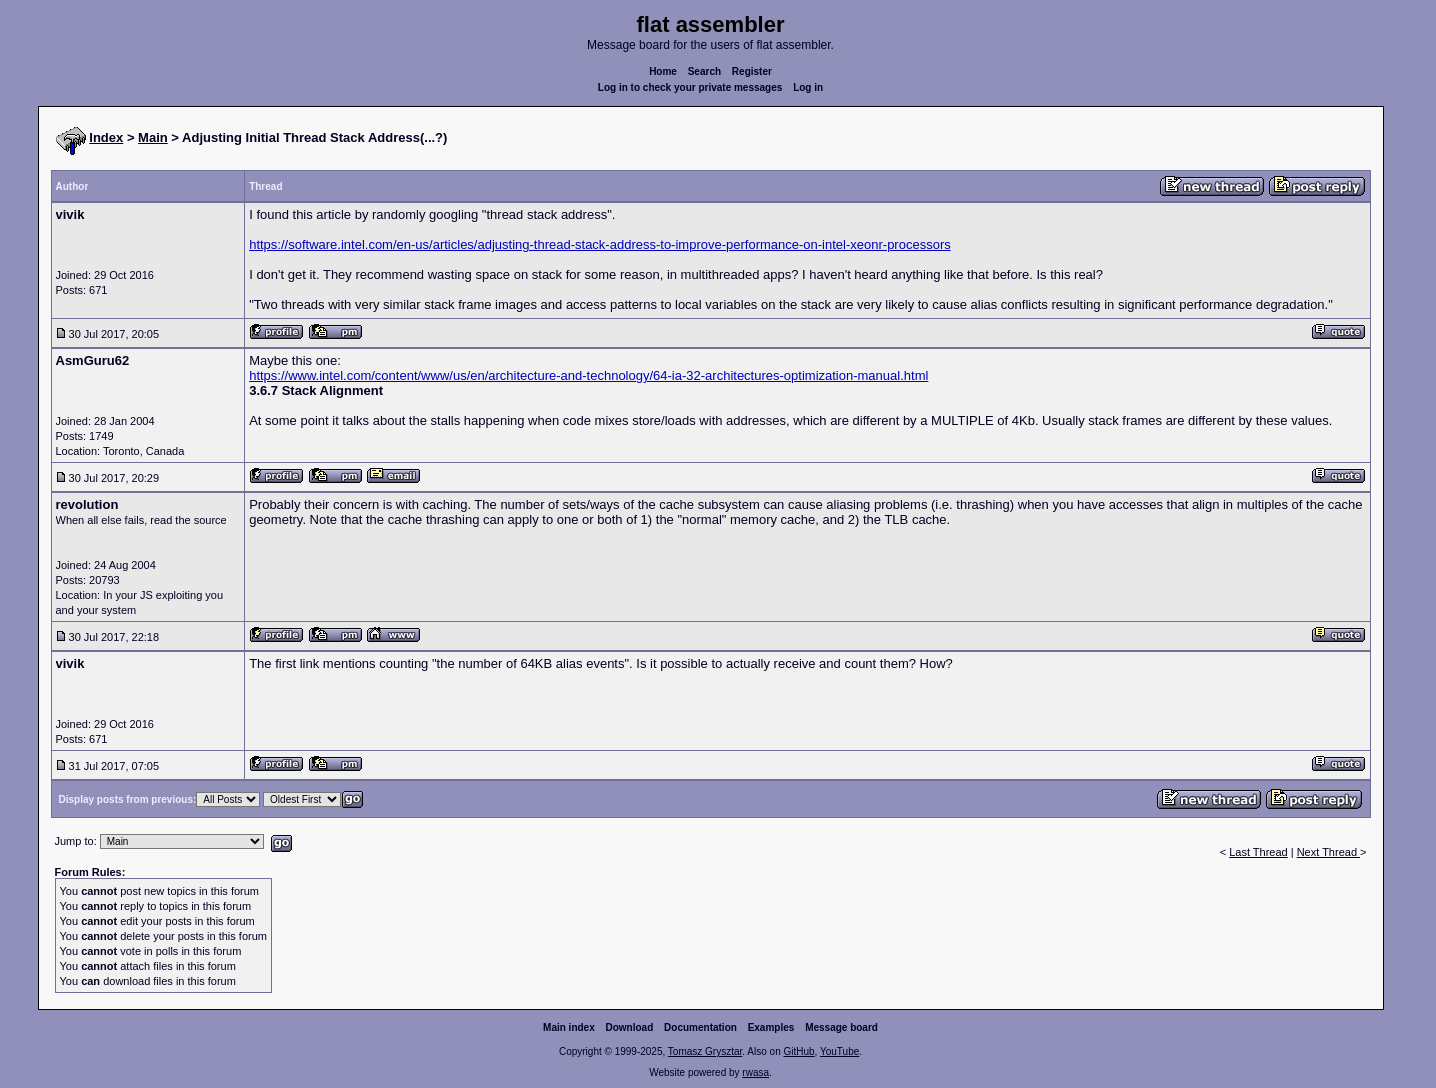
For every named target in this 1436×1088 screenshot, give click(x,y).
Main (153, 137)
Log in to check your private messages (690, 87)
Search (704, 71)
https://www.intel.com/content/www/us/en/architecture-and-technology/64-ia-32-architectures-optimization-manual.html (588, 375)
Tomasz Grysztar (705, 1051)
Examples (771, 1027)
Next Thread (1328, 852)
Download (630, 1027)
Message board (841, 1027)
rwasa (755, 1072)
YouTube (839, 1051)
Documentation (700, 1027)
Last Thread (1258, 852)
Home (663, 71)
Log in (808, 87)
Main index (569, 1027)
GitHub (798, 1051)
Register (752, 71)
